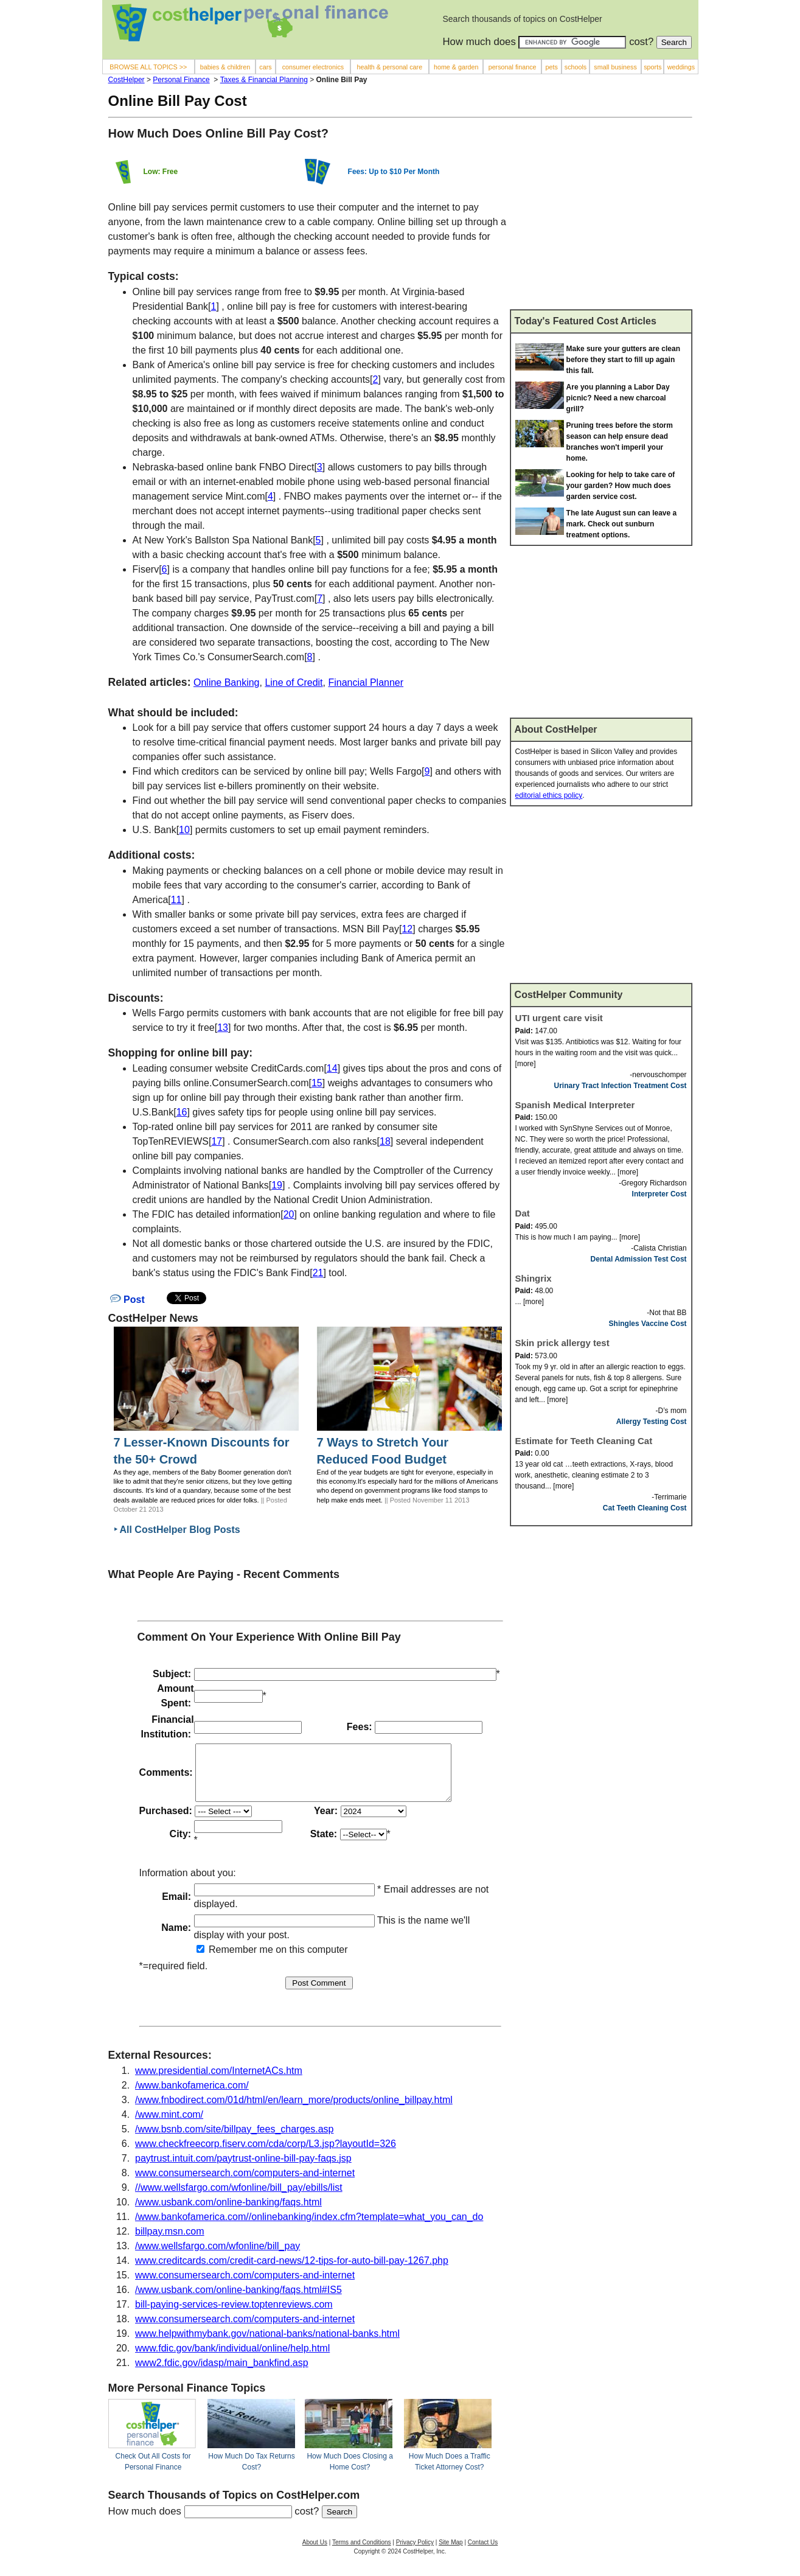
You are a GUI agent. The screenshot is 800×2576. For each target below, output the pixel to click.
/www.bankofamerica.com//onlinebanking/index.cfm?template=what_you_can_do (309, 2227)
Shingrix (533, 1278)
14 (332, 1068)
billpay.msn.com (169, 2242)
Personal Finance (181, 79)
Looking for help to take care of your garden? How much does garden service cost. (620, 485)
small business (615, 67)
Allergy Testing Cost (651, 1421)
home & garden (456, 67)
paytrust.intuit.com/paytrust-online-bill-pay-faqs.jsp (243, 2169)
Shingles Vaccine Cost (648, 1323)
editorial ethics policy (549, 795)
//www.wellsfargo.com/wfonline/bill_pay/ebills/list (239, 2198)
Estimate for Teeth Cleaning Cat (584, 1441)
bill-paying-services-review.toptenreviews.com (234, 2315)
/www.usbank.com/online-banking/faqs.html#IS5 (238, 2300)
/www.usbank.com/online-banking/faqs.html (228, 2213)
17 (216, 1141)
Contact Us (483, 2553)
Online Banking (226, 682)
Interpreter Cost (659, 1194)
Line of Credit (293, 682)
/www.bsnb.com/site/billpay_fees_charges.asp (234, 2140)
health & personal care (390, 67)
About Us (314, 2553)
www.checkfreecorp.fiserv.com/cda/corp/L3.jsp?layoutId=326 (265, 2154)
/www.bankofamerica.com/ (192, 2096)
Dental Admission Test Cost (639, 1259)
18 (385, 1141)
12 (407, 929)
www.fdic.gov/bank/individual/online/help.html (232, 2359)
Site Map (450, 2553)
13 (222, 1027)
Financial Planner (365, 682)
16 (181, 1112)
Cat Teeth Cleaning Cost (645, 1508)
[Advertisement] (601, 218)
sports (652, 67)
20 (288, 1214)
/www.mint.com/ (169, 2125)
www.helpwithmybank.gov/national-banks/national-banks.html (267, 2344)
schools (575, 67)
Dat (522, 1213)
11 (176, 900)
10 (184, 830)
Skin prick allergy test (562, 1343)
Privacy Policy (415, 2553)
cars (265, 67)
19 (276, 1185)
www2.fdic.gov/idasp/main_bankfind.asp (221, 2373)
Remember (227, 1960)
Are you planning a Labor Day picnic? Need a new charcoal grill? (618, 398)
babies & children (225, 67)
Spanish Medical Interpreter (575, 1105)
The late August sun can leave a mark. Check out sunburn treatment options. (621, 524)
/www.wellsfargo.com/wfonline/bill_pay (217, 2257)
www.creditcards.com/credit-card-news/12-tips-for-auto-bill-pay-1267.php (291, 2271)
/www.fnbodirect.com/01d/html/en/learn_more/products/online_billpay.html (294, 2111)
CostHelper (126, 79)
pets (551, 67)
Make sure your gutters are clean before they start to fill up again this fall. (623, 359)
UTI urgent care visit (559, 1018)
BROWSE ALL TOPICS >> (148, 67)
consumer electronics (313, 67)
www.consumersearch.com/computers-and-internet (245, 2184)
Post (127, 1299)
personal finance (513, 67)
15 (316, 1083)
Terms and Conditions (361, 2553)
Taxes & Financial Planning (264, 79)
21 (318, 1273)
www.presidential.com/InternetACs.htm (218, 2081)
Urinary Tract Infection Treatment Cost (620, 1085)
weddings (681, 67)
